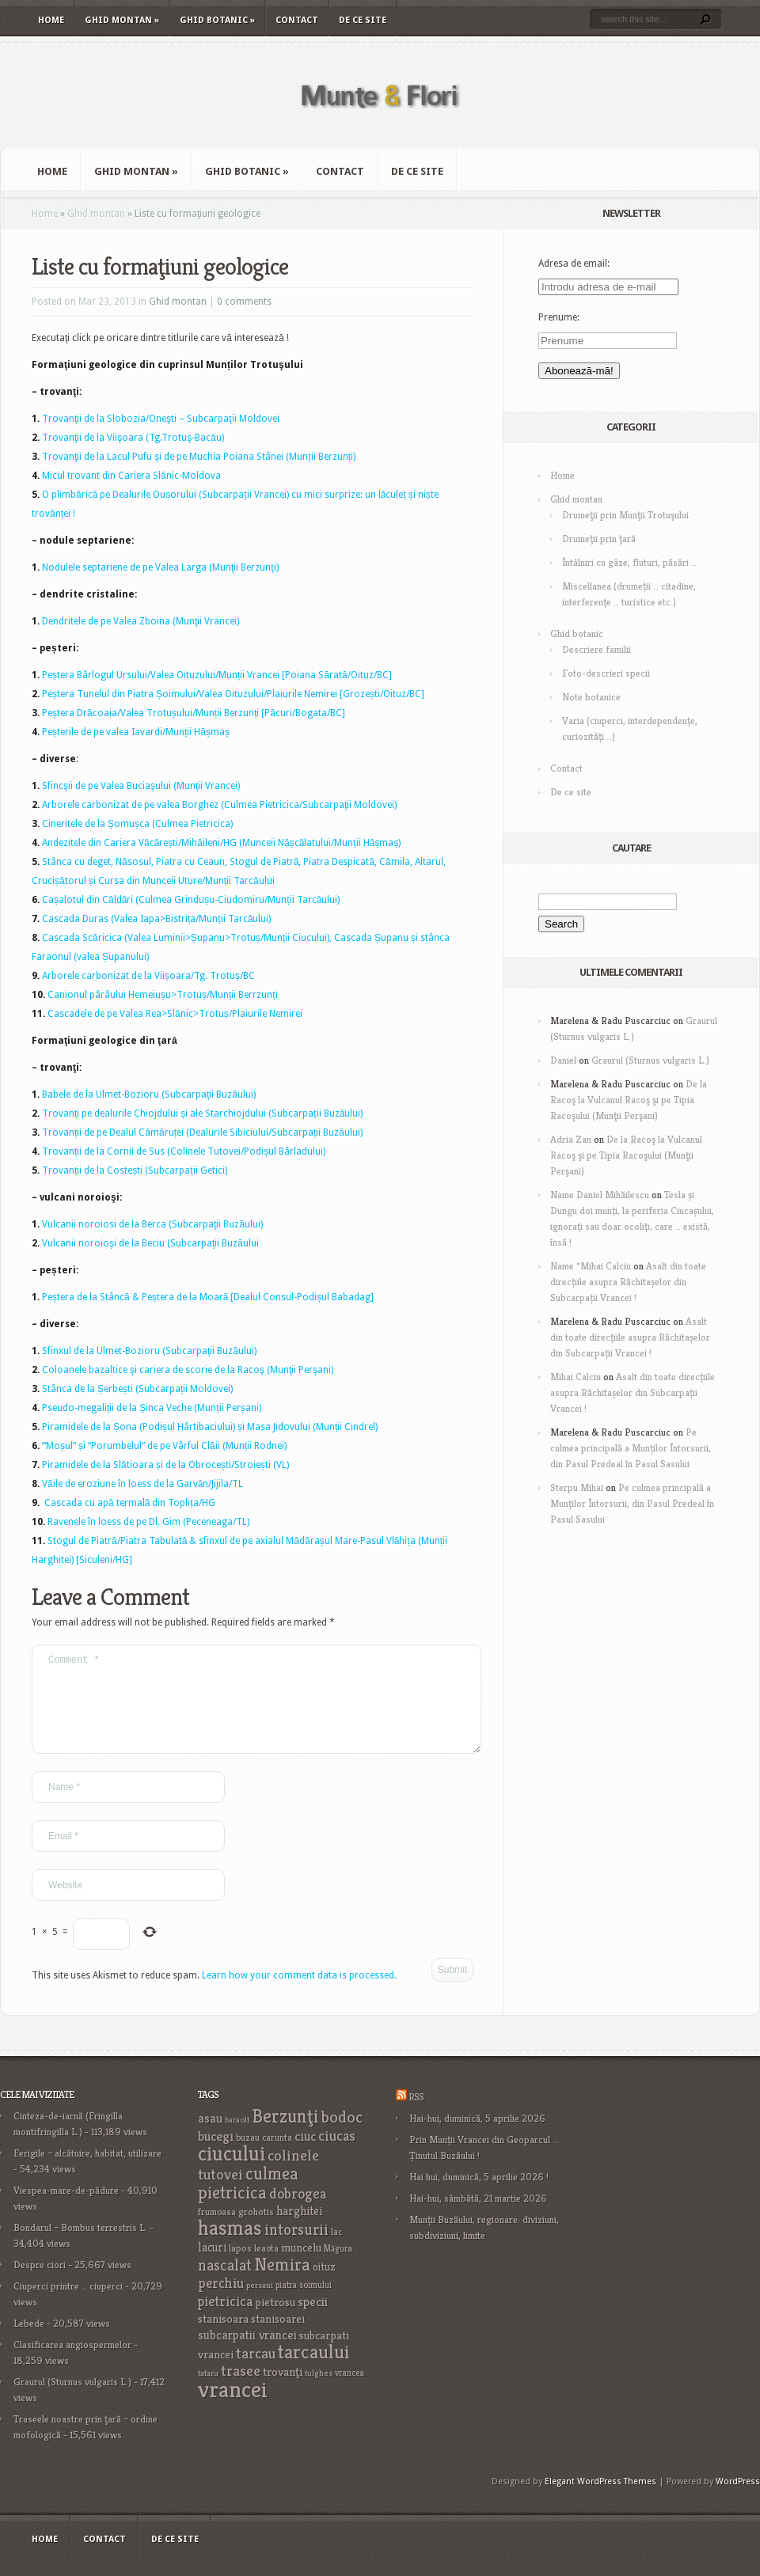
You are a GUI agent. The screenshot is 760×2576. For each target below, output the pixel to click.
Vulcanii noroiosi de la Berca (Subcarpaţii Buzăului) (152, 1224)
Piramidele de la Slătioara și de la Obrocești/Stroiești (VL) (165, 1464)
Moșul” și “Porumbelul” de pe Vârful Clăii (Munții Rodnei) (166, 1445)
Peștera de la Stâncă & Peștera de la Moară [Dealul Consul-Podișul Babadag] (208, 1297)
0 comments (244, 301)
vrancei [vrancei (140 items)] (233, 2407)
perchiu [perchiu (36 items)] (221, 2302)
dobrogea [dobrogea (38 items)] (297, 2212)
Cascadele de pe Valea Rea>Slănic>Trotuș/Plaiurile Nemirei (175, 1013)
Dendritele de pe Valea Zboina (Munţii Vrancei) (140, 621)
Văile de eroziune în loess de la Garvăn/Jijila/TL (142, 1483)
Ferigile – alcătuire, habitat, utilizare (87, 2172)
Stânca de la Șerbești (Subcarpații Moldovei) (137, 1388)
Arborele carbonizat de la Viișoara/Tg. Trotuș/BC (148, 975)
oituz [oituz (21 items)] (324, 2286)
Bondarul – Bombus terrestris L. (80, 2246)
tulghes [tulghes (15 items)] (318, 2392)
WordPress (738, 2500)
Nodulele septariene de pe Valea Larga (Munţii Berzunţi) (160, 567)
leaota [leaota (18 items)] (266, 2267)
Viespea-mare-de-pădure (66, 2209)
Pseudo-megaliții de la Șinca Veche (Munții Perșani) (151, 1407)
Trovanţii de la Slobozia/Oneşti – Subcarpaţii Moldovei (160, 418)
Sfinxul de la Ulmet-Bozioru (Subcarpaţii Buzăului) (149, 1350)
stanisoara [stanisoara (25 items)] (223, 2338)
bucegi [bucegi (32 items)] (216, 2155)
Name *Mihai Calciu (590, 1266)
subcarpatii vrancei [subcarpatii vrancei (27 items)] (247, 2354)
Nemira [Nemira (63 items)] (282, 2283)
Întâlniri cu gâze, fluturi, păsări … (629, 562)
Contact (297, 20)
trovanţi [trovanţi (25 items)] (282, 2391)
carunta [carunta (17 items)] (277, 2156)
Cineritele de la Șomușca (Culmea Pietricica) (137, 823)
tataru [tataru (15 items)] (208, 2392)
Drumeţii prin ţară (599, 538)
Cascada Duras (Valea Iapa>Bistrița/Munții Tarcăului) (156, 918)
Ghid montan (122, 20)
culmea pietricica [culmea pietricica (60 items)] (248, 2201)
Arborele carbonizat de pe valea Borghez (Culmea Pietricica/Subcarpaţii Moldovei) (219, 804)
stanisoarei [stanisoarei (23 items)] (278, 2338)
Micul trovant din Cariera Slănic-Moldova (131, 475)
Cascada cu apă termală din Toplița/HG (129, 1502)
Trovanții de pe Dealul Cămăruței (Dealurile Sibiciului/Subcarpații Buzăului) (202, 1132)
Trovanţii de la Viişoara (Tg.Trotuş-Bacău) (133, 437)
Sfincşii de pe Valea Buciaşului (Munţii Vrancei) (141, 785)
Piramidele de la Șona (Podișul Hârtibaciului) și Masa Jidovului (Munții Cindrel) (210, 1426)
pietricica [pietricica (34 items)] (225, 2320)
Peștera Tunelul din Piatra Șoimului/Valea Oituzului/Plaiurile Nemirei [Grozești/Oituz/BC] (233, 694)
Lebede (28, 2342)
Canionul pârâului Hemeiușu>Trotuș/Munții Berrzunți (163, 994)
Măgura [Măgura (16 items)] (338, 2267)
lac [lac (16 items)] (336, 2250)
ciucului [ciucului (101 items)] (231, 2172)
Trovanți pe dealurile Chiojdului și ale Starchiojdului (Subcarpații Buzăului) (202, 1113)
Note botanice (591, 697)
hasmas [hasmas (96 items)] (230, 2246)
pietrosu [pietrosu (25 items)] (275, 2321)
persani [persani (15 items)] (259, 2304)
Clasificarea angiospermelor (72, 2363)
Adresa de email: (574, 263)
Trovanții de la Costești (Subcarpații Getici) (134, 1170)
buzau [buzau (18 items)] (248, 2156)
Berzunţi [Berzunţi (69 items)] (285, 2135)
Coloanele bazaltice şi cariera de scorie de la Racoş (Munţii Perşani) (187, 1369)
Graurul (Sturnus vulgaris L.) (650, 1060)
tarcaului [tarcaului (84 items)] (314, 2370)
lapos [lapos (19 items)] (240, 2267)
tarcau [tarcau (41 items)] (256, 2372)
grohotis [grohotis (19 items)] (256, 2231)
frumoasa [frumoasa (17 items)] (217, 2230)
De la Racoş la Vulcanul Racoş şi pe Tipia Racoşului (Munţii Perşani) (628, 1099)
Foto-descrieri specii (606, 673)
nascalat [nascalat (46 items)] (225, 2284)
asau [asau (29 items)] (210, 2137)
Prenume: (559, 317)
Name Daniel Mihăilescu (599, 1194)
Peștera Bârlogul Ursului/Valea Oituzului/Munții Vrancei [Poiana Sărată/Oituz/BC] (217, 675)
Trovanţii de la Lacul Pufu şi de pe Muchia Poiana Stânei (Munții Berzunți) (198, 456)
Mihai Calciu (575, 1376)
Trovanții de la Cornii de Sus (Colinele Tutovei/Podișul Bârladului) (183, 1151)
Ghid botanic (217, 20)
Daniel (563, 1060)
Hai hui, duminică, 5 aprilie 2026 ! (479, 2195)
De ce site (362, 20)
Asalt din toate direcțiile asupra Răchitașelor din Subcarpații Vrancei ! (628, 1281)
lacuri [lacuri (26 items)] (212, 2266)
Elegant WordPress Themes (600, 2500)
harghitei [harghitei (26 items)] (299, 2229)
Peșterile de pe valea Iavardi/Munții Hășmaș (136, 732)
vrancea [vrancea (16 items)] (349, 2391)
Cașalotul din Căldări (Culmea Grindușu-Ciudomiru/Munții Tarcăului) (191, 899)
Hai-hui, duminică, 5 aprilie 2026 (477, 2137)
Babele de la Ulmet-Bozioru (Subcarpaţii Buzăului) (149, 1094)
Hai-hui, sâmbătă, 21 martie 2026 (478, 2217)
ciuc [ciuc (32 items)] (305, 2155)
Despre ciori (39, 2283)
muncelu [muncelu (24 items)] (301, 2266)
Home (51, 20)
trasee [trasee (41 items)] (240, 2390)
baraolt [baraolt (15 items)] (237, 2139)
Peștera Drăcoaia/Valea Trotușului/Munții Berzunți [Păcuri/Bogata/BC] (193, 713)
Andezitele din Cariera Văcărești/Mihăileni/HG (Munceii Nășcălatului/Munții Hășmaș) (221, 842)
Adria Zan (570, 1139)
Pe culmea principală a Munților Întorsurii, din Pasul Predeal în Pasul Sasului (630, 1447)
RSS (416, 2116)
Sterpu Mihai (576, 1487)
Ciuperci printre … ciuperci (68, 2305)
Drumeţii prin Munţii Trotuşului (625, 515)
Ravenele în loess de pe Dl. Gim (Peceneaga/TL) (148, 1521)
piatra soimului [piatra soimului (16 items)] (304, 2303)
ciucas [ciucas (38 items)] (336, 2154)
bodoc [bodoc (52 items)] (342, 2136)
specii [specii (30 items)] (313, 2320)
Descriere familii (596, 649)
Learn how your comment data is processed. (299, 1994)
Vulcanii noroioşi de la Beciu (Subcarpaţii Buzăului (150, 1243)
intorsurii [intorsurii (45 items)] (296, 2249)
